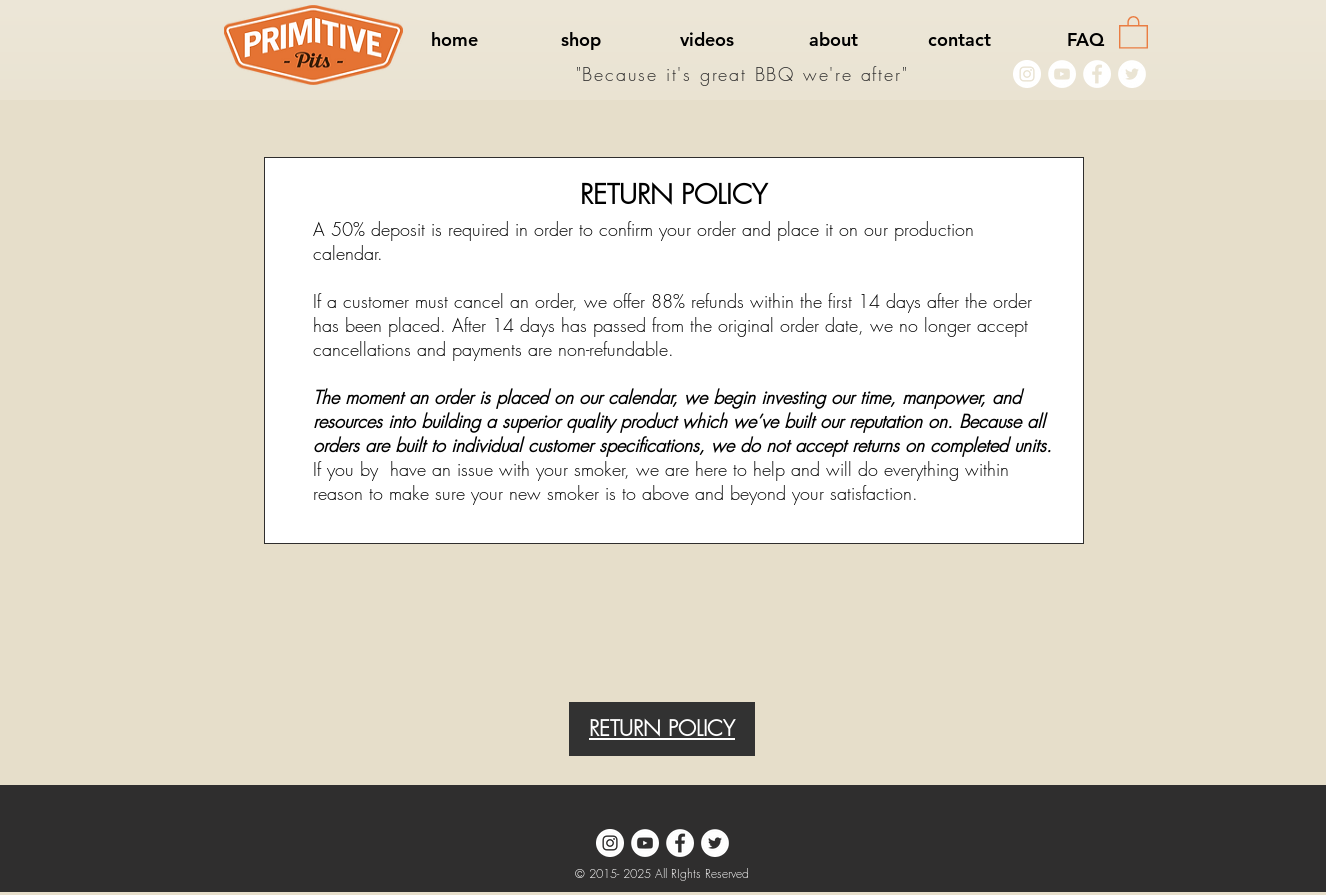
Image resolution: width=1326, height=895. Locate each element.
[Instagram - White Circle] (1027, 74)
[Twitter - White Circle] (1132, 74)
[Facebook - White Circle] (1097, 74)
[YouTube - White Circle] (1062, 74)
